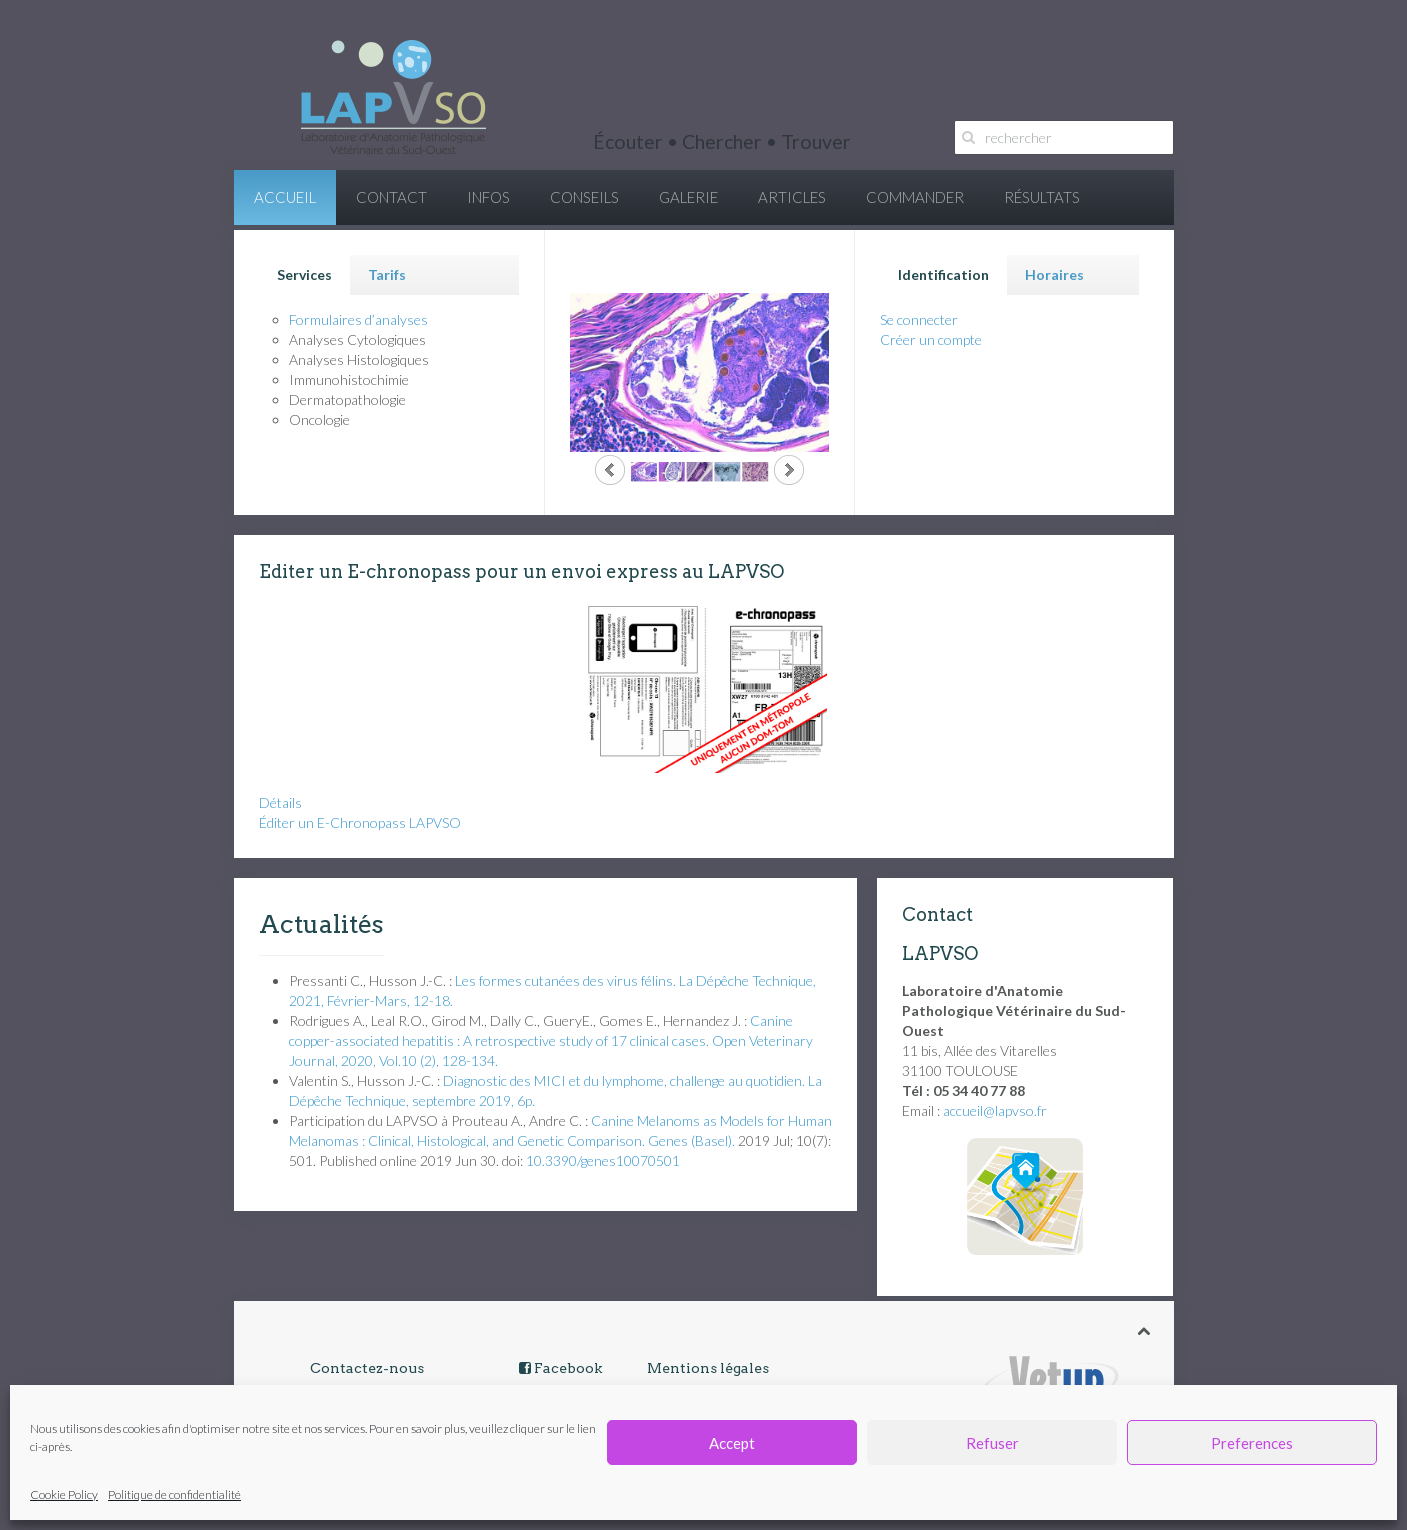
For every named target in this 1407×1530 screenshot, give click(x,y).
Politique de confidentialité (174, 1494)
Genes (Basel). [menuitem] (691, 1140)
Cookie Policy (64, 1494)
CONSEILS (584, 197)
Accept (732, 1443)
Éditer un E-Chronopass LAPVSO (360, 822)
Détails (280, 802)
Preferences (1252, 1443)
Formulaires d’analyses (358, 319)
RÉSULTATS (1042, 197)
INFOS (488, 197)
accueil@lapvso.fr (995, 1110)
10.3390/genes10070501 (603, 1160)
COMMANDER (915, 197)
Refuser (992, 1443)
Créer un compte (931, 339)
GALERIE (688, 197)
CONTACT (391, 197)
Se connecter (919, 319)
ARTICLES (792, 197)
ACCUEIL (285, 197)
